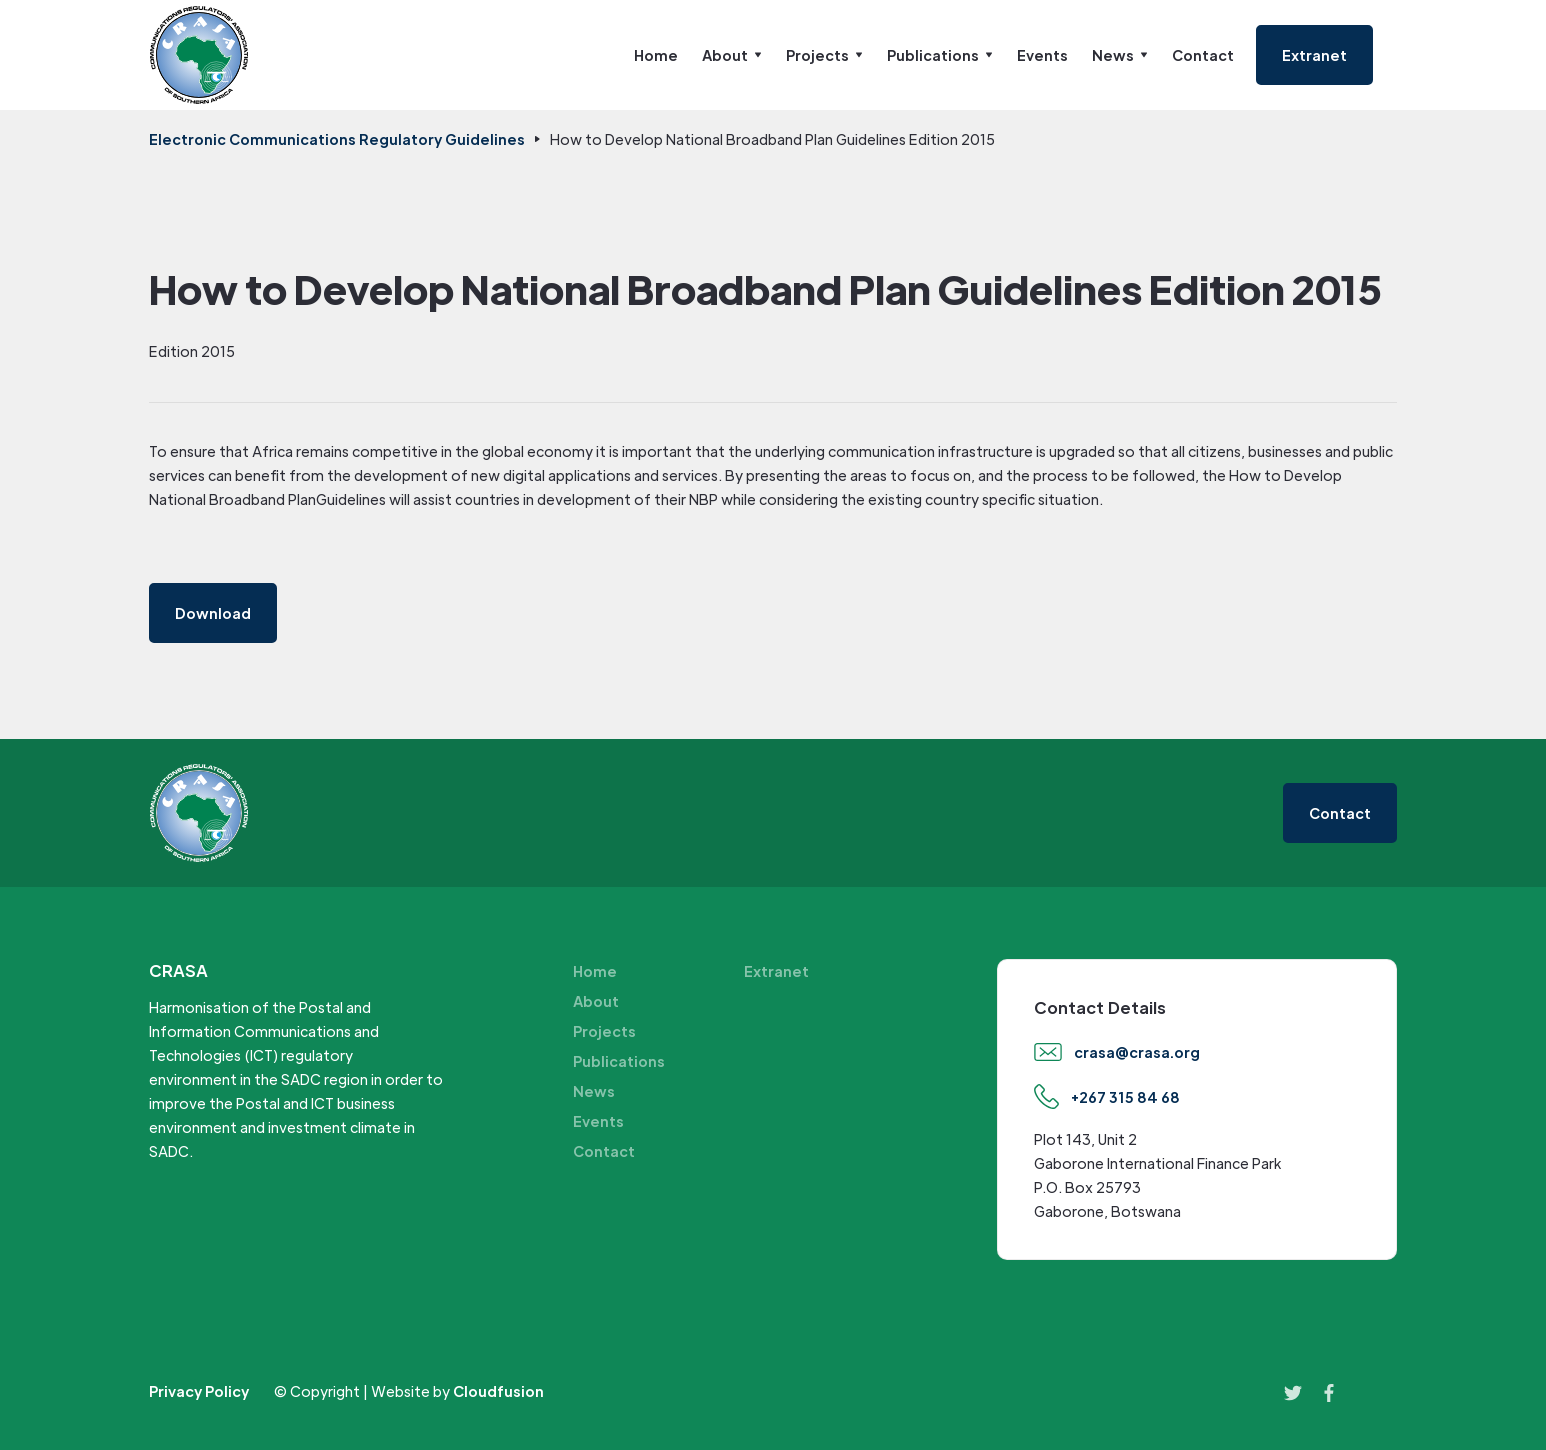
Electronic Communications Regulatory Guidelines (337, 139)
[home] (199, 55)
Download (213, 613)
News (594, 1091)
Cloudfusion (498, 1391)
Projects (604, 1031)
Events (1042, 55)
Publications (619, 1061)
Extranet (776, 971)
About (596, 1001)
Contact (1203, 55)
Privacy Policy (199, 1391)
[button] (732, 55)
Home (656, 55)
